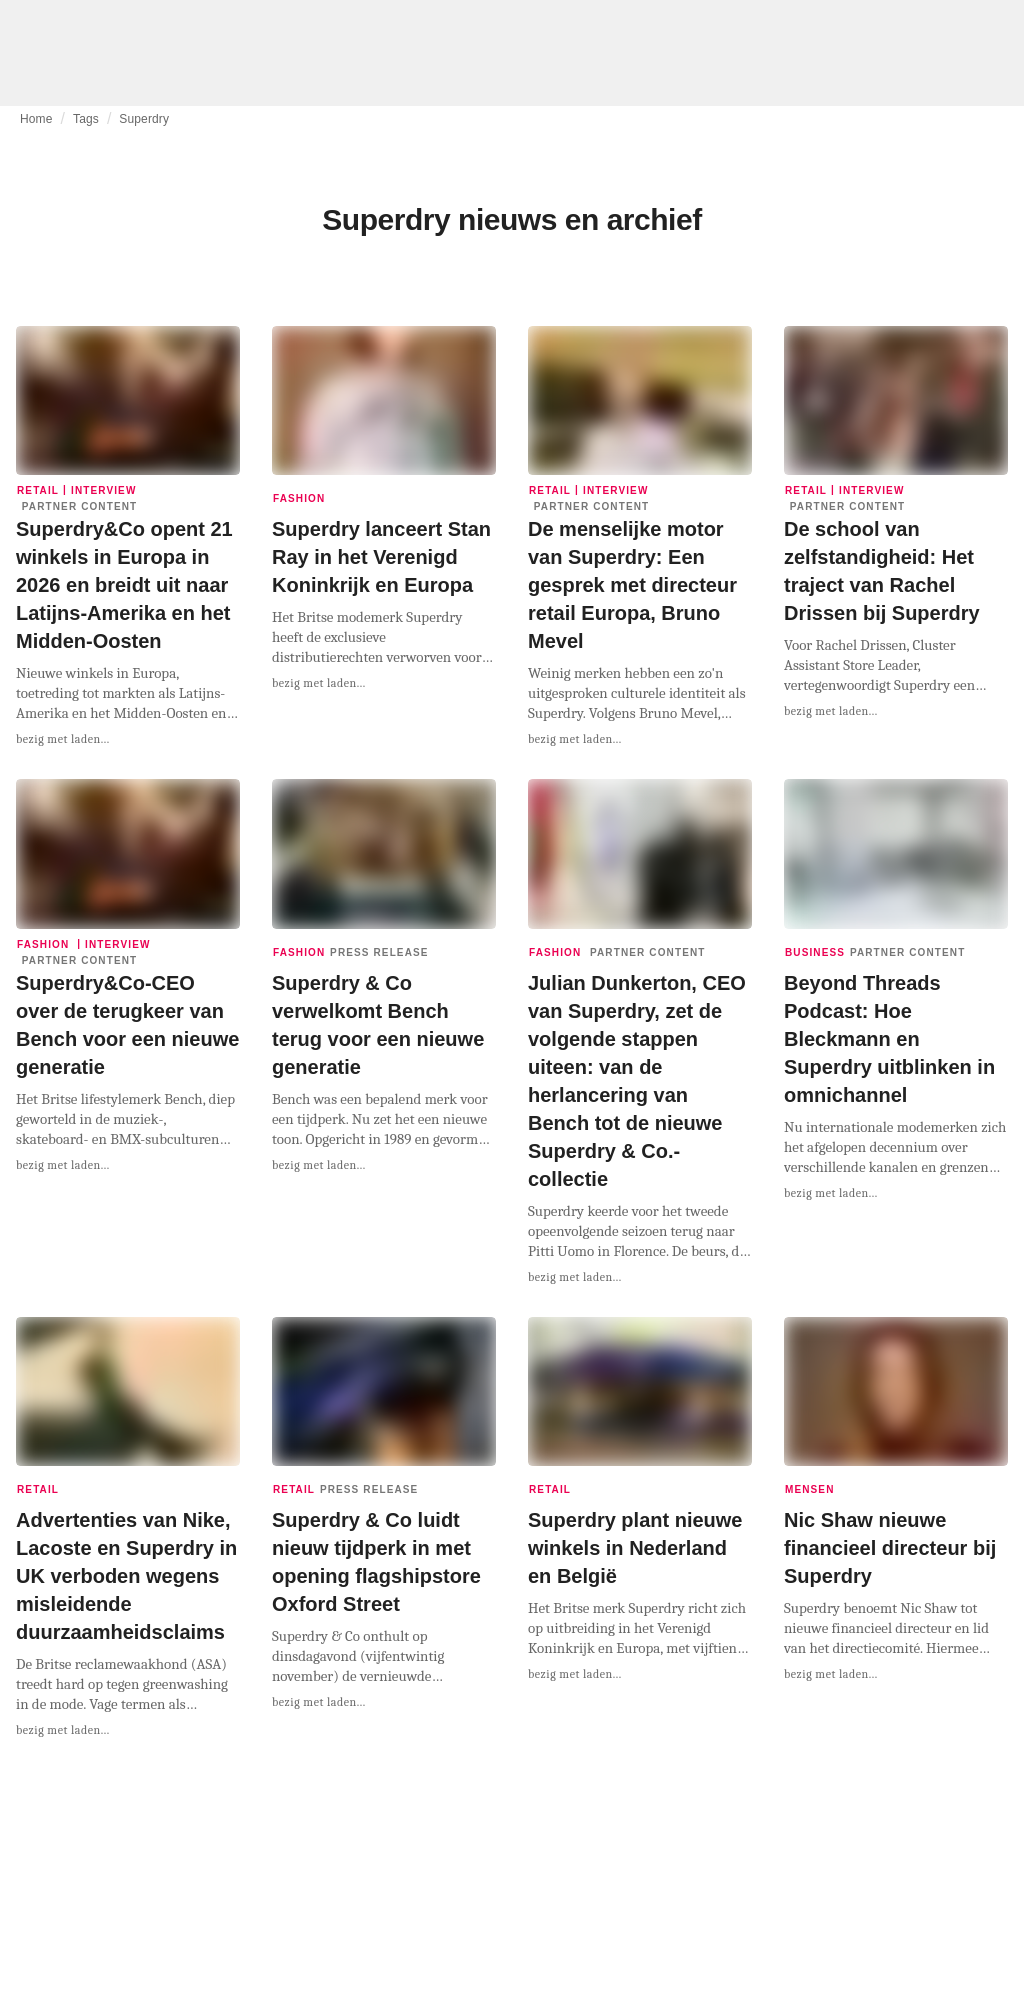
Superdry (144, 119)
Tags (86, 119)
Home (36, 119)
